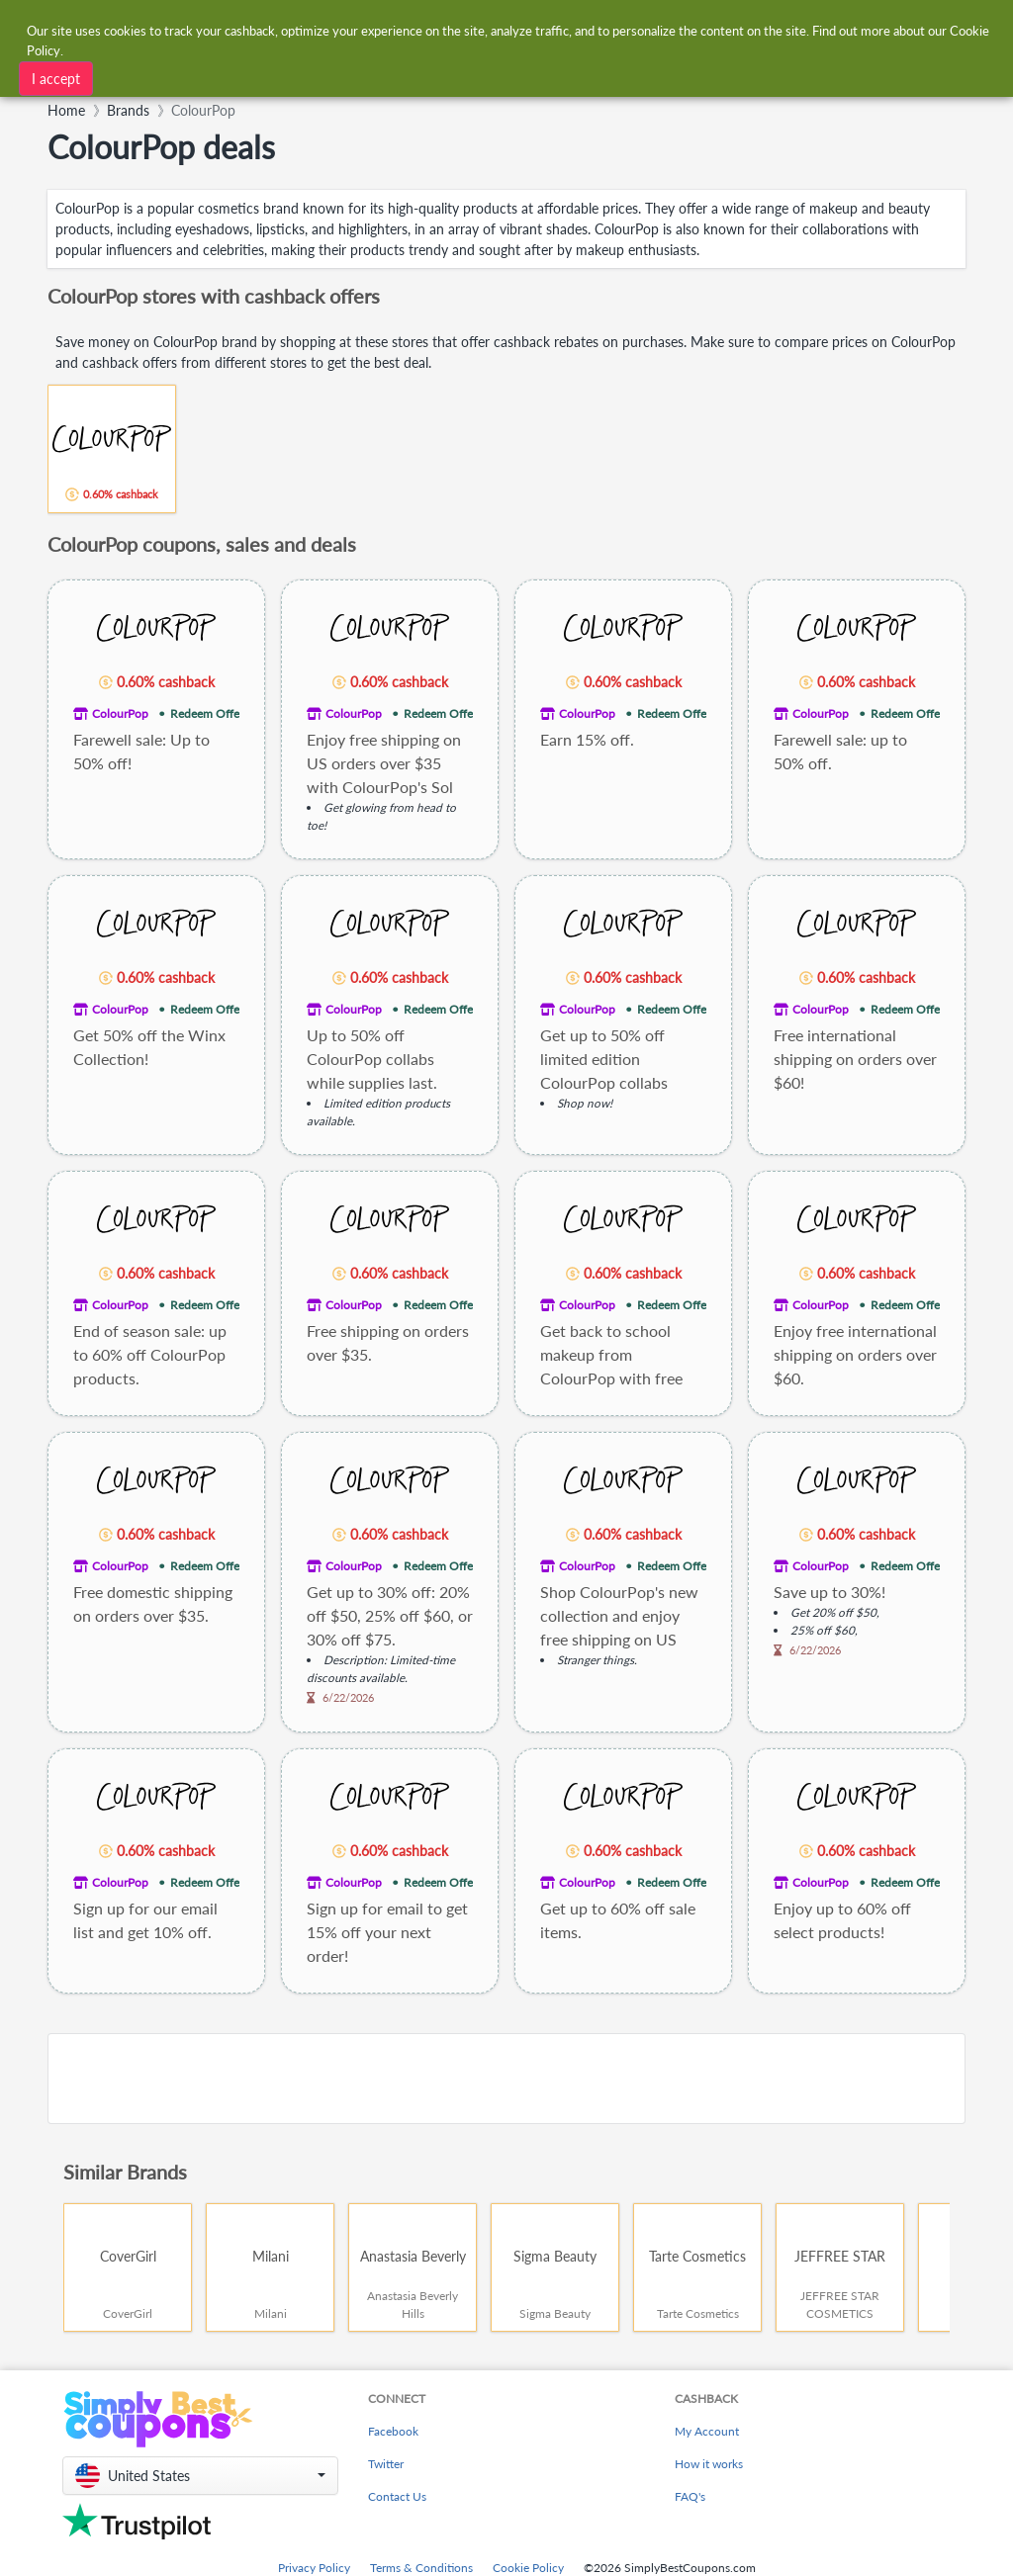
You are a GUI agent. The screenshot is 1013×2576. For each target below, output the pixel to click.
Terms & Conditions (421, 2567)
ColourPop (120, 713)
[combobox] (474, 28)
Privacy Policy (314, 2567)
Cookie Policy (528, 2567)
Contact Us (397, 2496)
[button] (200, 2475)
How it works (709, 2463)
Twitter (386, 2463)
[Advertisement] (506, 2078)
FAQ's (690, 2496)
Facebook (393, 2431)
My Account (707, 2431)
